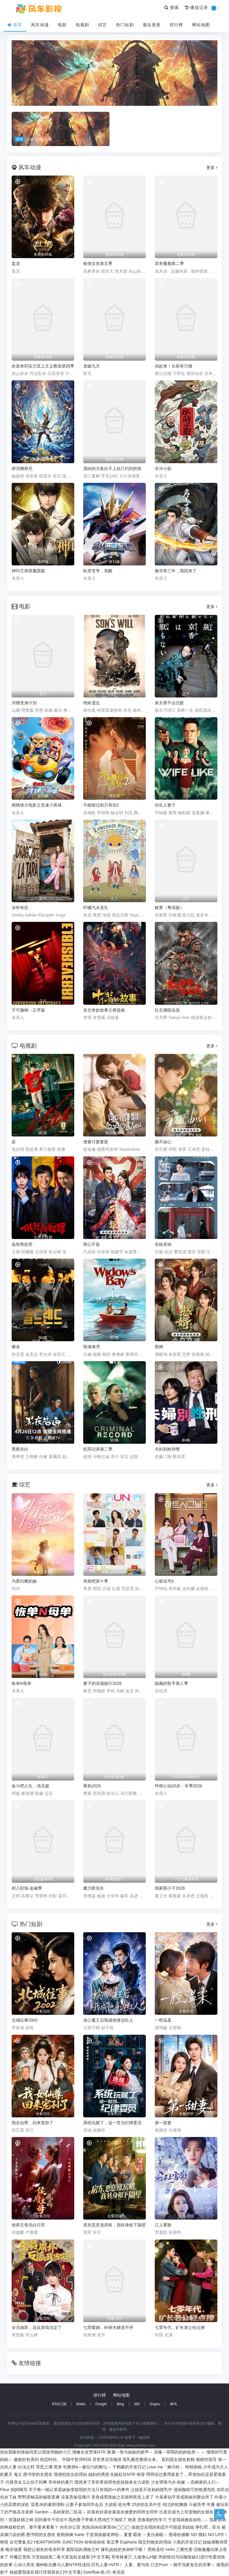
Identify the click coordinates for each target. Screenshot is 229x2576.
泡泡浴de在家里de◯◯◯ (106, 2527)
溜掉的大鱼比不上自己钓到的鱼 (112, 468)
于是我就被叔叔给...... (188, 2519)
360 (137, 2404)
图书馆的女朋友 (40, 2534)
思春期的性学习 (152, 2519)
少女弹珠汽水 (163, 2482)
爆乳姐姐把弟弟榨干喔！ (124, 2549)
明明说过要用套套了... (166, 2474)
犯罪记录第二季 (97, 1449)
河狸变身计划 (24, 702)
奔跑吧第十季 (95, 1581)
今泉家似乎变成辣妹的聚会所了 (184, 2497)
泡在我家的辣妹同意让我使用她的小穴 (35, 2452)
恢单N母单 (21, 1683)
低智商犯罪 (22, 1244)
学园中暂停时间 (76, 2459)
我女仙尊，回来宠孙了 (32, 2122)
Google (101, 2404)
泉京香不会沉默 (169, 702)
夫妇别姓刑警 (167, 1449)
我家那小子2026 (170, 1888)
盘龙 (16, 263)
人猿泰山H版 (145, 2557)
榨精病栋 (193, 2467)
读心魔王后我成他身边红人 (108, 2020)
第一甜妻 (163, 2122)
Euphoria (128, 2542)
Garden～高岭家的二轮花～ (60, 2512)
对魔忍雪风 (20, 2557)
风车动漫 (40, 24)
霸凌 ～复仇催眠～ (150, 2534)
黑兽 (58, 2467)
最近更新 (152, 24)
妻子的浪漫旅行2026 (102, 1683)
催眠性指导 (206, 2459)
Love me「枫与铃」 (165, 2467)
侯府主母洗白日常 (28, 2225)
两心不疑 (91, 1244)
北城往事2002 (25, 2020)
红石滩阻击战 (167, 1010)
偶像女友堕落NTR (89, 2452)
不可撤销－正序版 (28, 1010)
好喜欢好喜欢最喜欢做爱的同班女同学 (122, 2512)
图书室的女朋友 (37, 2474)
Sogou (155, 2404)
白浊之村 (26, 2467)
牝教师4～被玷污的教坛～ (87, 2467)
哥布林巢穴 (121, 2557)
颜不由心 (163, 1141)
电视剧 (82, 24)
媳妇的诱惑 (98, 2474)
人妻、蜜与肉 (136, 2564)
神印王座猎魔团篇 (28, 570)
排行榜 (176, 24)
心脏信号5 (164, 1581)
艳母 (141, 2474)
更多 (211, 167)
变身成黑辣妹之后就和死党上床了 (122, 2497)
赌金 (16, 1346)
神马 (173, 2404)
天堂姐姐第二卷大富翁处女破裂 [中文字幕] (71, 2557)
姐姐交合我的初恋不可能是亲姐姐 (162, 2527)
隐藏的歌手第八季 (171, 1683)
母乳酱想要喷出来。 (141, 2459)
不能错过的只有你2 (101, 805)
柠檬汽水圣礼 (95, 907)
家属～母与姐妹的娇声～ (130, 2452)
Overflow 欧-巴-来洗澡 (103, 2572)
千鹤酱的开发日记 (129, 2467)
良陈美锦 (163, 1244)
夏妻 (128, 2534)
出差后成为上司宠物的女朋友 (186, 2512)
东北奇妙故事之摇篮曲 (104, 1010)
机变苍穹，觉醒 (97, 570)
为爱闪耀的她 (24, 1581)
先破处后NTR (122, 2474)
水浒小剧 (163, 468)
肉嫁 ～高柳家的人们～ (198, 2482)
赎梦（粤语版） (169, 907)
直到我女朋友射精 (178, 2459)
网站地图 (201, 24)
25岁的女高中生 (147, 2504)
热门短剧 (125, 24)
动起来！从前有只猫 (173, 366)
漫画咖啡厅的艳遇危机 (194, 2489)
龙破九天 (91, 366)
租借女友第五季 (97, 263)
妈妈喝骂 (19, 2489)
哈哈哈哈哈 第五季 (101, 2542)
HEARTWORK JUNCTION (58, 2542)
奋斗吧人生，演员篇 (30, 1785)
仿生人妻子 (165, 805)
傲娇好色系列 (26, 2459)
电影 (62, 24)
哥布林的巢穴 (60, 2482)
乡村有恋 (20, 907)
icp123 (144, 2437)
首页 (14, 24)
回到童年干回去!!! (51, 2519)
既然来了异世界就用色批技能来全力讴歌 (112, 2482)
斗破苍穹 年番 (202, 2504)
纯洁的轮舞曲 (175, 2504)
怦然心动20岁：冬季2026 (178, 1785)
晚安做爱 (13, 2549)
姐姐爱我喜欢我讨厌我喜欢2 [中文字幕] (46, 2572)
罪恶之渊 (44, 2467)
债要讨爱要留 (95, 1141)
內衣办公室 (70, 2527)
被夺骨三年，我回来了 (175, 570)
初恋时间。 (50, 2459)
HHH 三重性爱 (178, 2549)
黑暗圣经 (156, 2549)
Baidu (81, 2404)
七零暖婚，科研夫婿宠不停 (108, 2327)
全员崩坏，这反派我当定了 (37, 2327)
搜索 (171, 7)
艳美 (132, 2519)
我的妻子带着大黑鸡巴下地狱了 (97, 2519)
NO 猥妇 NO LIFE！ (209, 2534)
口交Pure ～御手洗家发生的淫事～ (183, 2564)
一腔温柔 (163, 2020)
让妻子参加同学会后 (84, 2504)
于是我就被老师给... (104, 2534)
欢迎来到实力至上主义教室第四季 (43, 366)
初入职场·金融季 (27, 1888)
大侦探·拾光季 (117, 2504)
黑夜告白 (20, 1449)
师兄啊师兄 (22, 468)
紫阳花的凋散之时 (83, 2549)
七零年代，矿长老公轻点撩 (180, 2327)
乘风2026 (92, 1785)
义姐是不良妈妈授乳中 (151, 2489)
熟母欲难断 (179, 2534)
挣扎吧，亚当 (207, 2527)
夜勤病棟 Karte (70, 2534)
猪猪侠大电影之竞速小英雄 (37, 805)
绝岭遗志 (91, 702)
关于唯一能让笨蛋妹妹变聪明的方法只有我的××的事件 (79, 2489)
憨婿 (159, 1346)
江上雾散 (163, 2225)
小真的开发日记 (187, 2542)
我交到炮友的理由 (154, 2542)
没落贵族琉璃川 (75, 2497)
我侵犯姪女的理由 (70, 2474)
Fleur (5, 2489)
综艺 (102, 24)
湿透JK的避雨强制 (47, 2504)
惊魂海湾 (91, 1346)
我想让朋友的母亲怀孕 (44, 2549)
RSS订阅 (59, 2404)
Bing (120, 2404)
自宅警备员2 (21, 2542)
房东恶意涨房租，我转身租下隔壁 (114, 2225)
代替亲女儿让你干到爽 (26, 2482)
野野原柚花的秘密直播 (39, 2497)
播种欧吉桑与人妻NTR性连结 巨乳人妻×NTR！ (79, 2564)
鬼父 (18, 2474)
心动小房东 (24, 2564)
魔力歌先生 (93, 1888)
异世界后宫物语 (107, 2459)
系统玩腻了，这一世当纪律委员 (112, 2122)
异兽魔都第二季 (169, 263)
